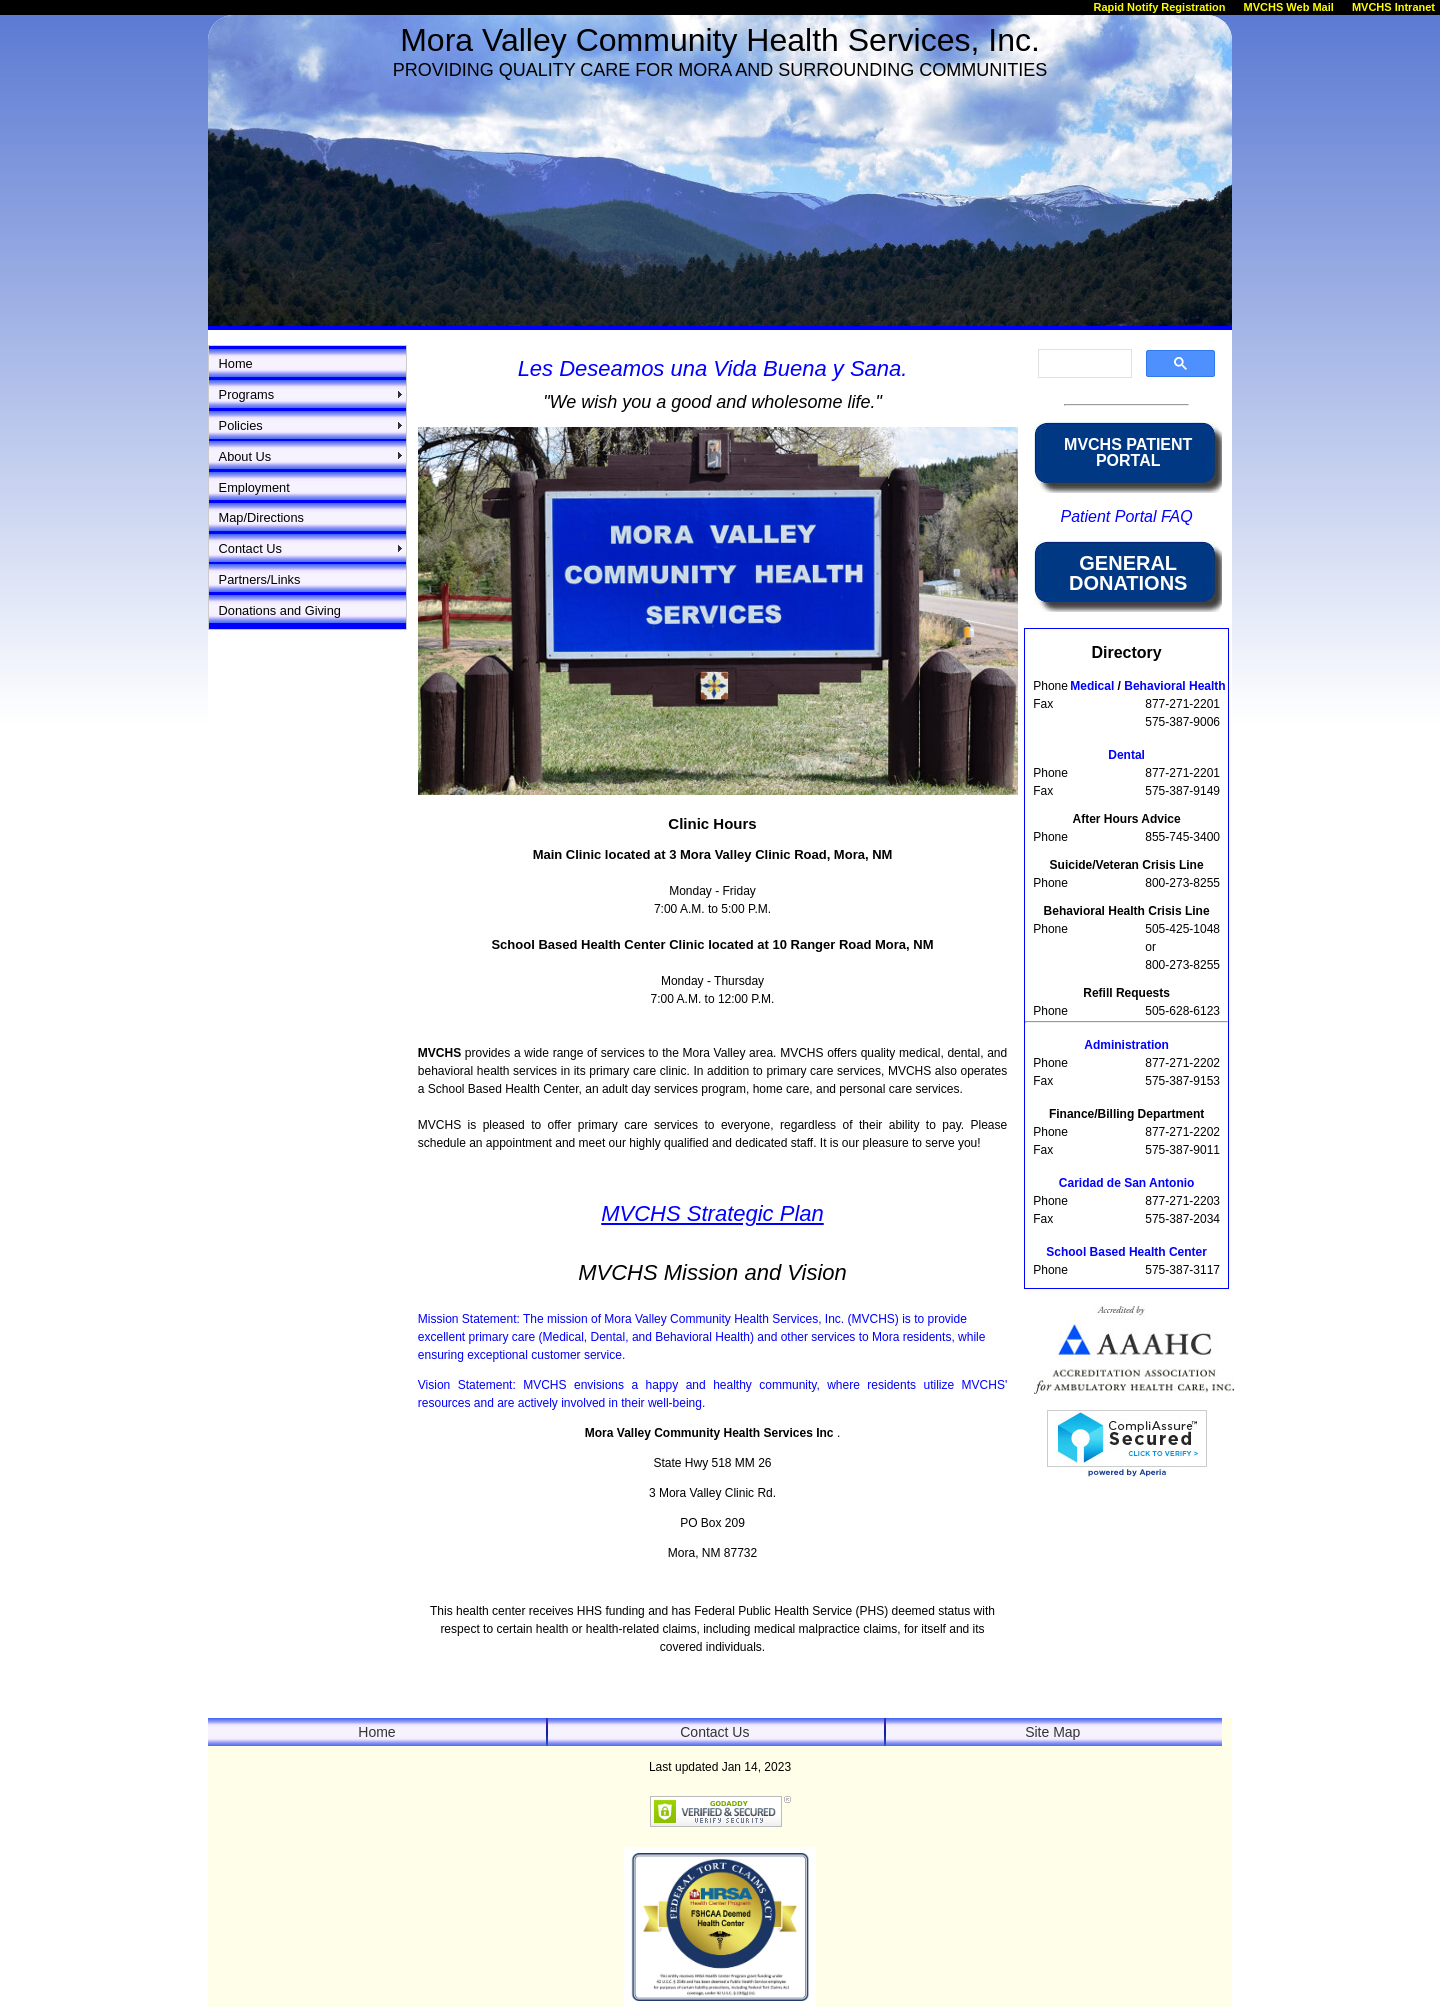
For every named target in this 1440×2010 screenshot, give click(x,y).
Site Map (1052, 1732)
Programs (246, 394)
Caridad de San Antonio (1127, 1183)
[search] (1083, 364)
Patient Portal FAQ (1127, 516)
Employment (254, 487)
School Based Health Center (1126, 1252)
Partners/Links (260, 579)
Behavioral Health (1174, 686)
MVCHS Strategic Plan (712, 1213)
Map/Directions (261, 517)
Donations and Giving (280, 610)
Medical (1093, 686)
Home (236, 363)
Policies (241, 425)
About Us (245, 456)
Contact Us (250, 548)
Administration (1126, 1045)
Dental (1126, 755)
